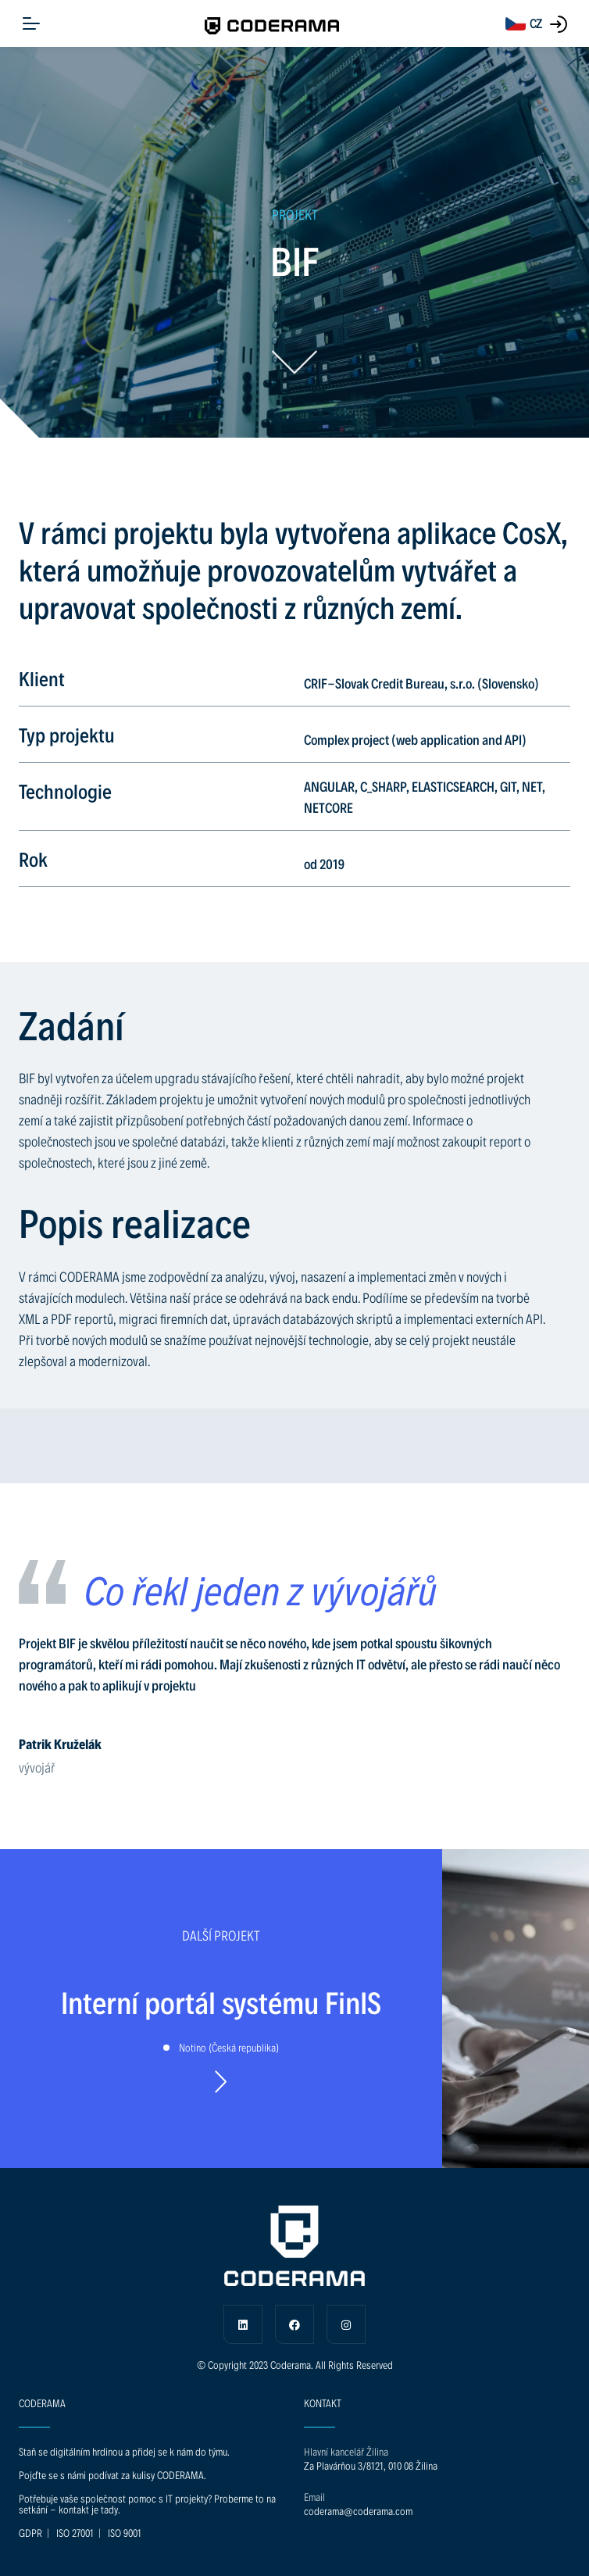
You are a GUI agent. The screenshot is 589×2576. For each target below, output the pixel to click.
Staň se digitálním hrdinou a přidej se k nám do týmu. (124, 2451)
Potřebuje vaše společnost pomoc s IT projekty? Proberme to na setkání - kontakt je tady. (147, 2504)
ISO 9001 (124, 2532)
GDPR (30, 2532)
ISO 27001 (75, 2532)
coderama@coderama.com (358, 2510)
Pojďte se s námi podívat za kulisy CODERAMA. (112, 2474)
